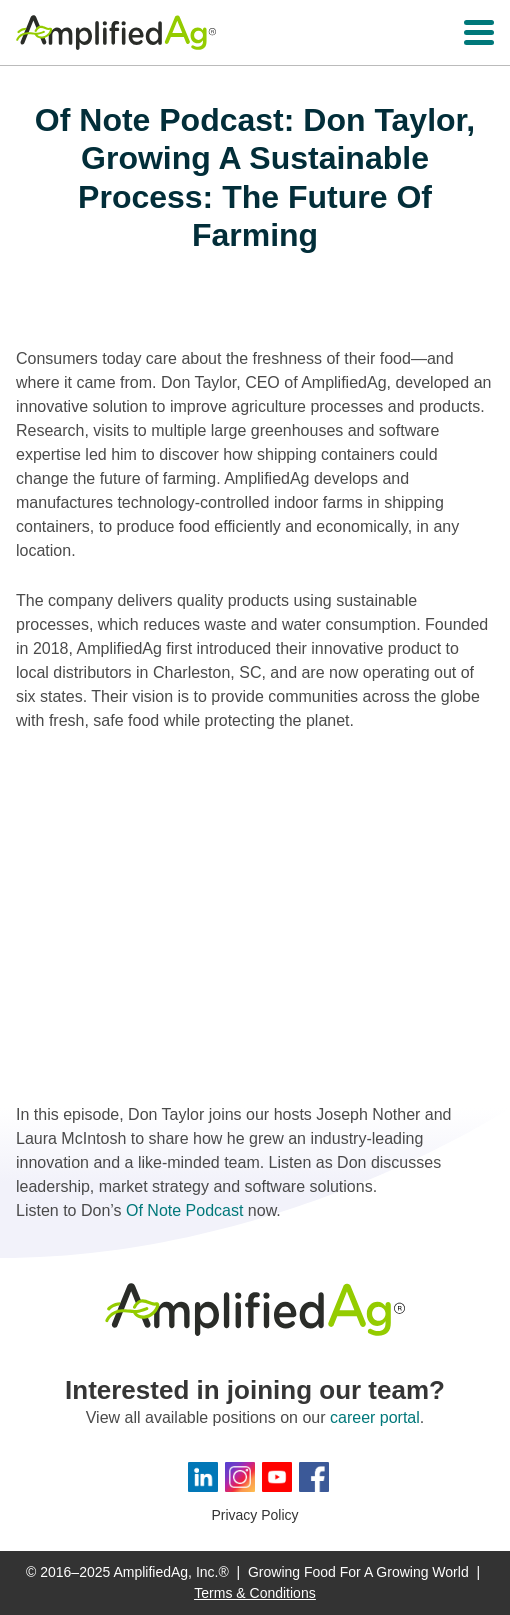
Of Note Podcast (184, 1210)
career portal (375, 1417)
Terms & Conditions (254, 1593)
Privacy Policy (254, 1515)
